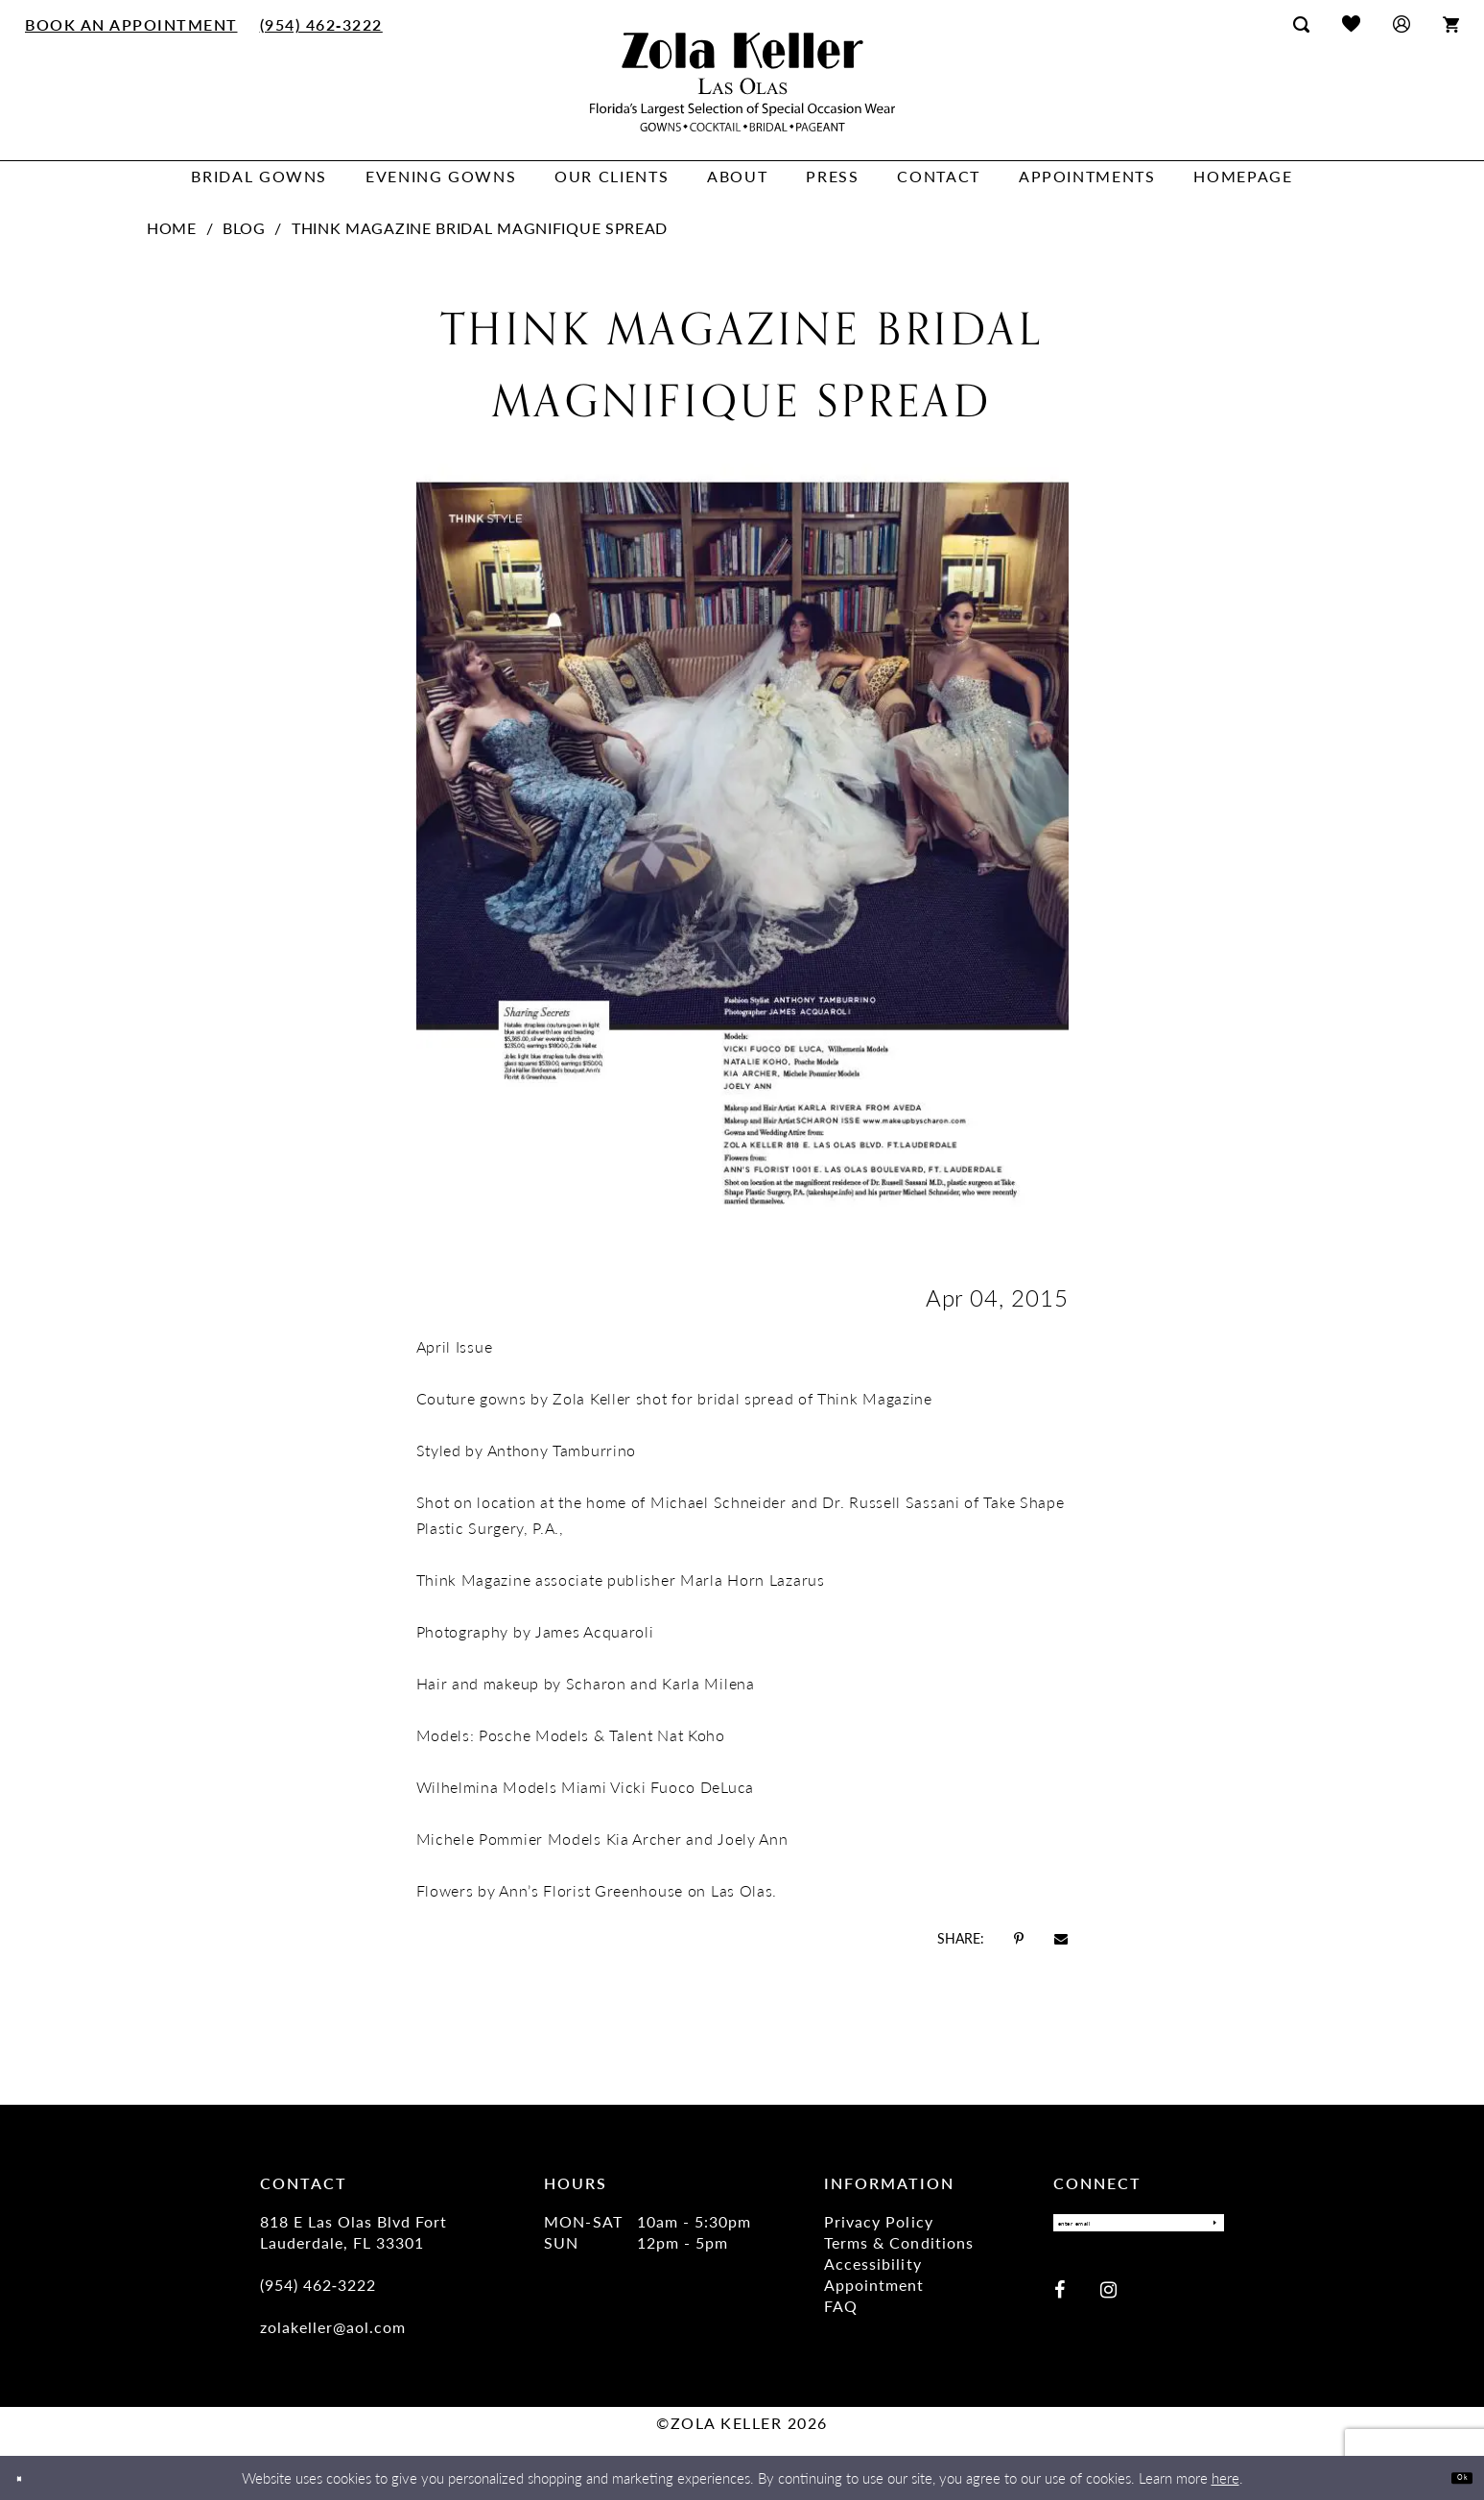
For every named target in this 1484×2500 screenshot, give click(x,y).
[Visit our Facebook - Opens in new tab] (1059, 2300)
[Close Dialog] (28, 2478)
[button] (1401, 23)
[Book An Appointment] (131, 24)
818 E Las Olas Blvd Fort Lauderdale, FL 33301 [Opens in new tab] (353, 2231)
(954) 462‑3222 (318, 2285)
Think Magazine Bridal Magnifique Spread (480, 228)
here (1225, 2477)
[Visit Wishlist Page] (1351, 23)
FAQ (841, 2306)
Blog (244, 228)
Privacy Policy (878, 2221)
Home (172, 228)
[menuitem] (131, 24)
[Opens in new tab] (1019, 1937)
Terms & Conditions (898, 2242)
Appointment (874, 2285)
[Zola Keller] (742, 82)
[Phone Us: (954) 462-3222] (320, 24)
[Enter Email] (1139, 2228)
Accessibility (872, 2263)
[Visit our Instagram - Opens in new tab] (1108, 2300)
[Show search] (1301, 24)
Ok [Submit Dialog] (1453, 2477)
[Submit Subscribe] (1204, 2228)
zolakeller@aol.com (333, 2327)
